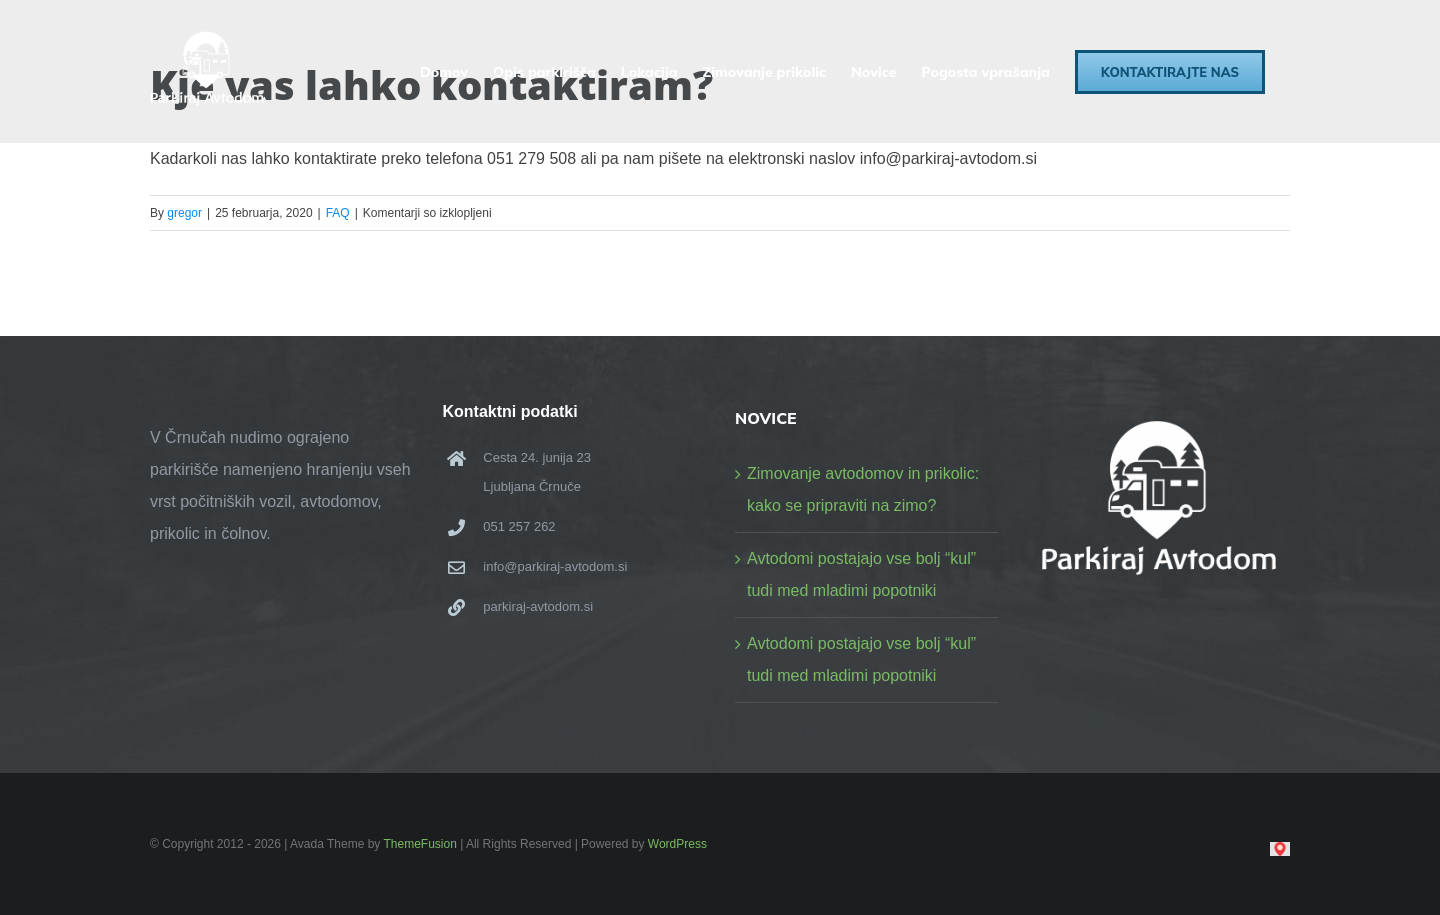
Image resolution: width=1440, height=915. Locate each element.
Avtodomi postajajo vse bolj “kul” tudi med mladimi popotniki (861, 574)
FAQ (338, 213)
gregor (184, 213)
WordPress (677, 844)
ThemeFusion (419, 844)
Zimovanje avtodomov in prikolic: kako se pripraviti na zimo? (863, 489)
